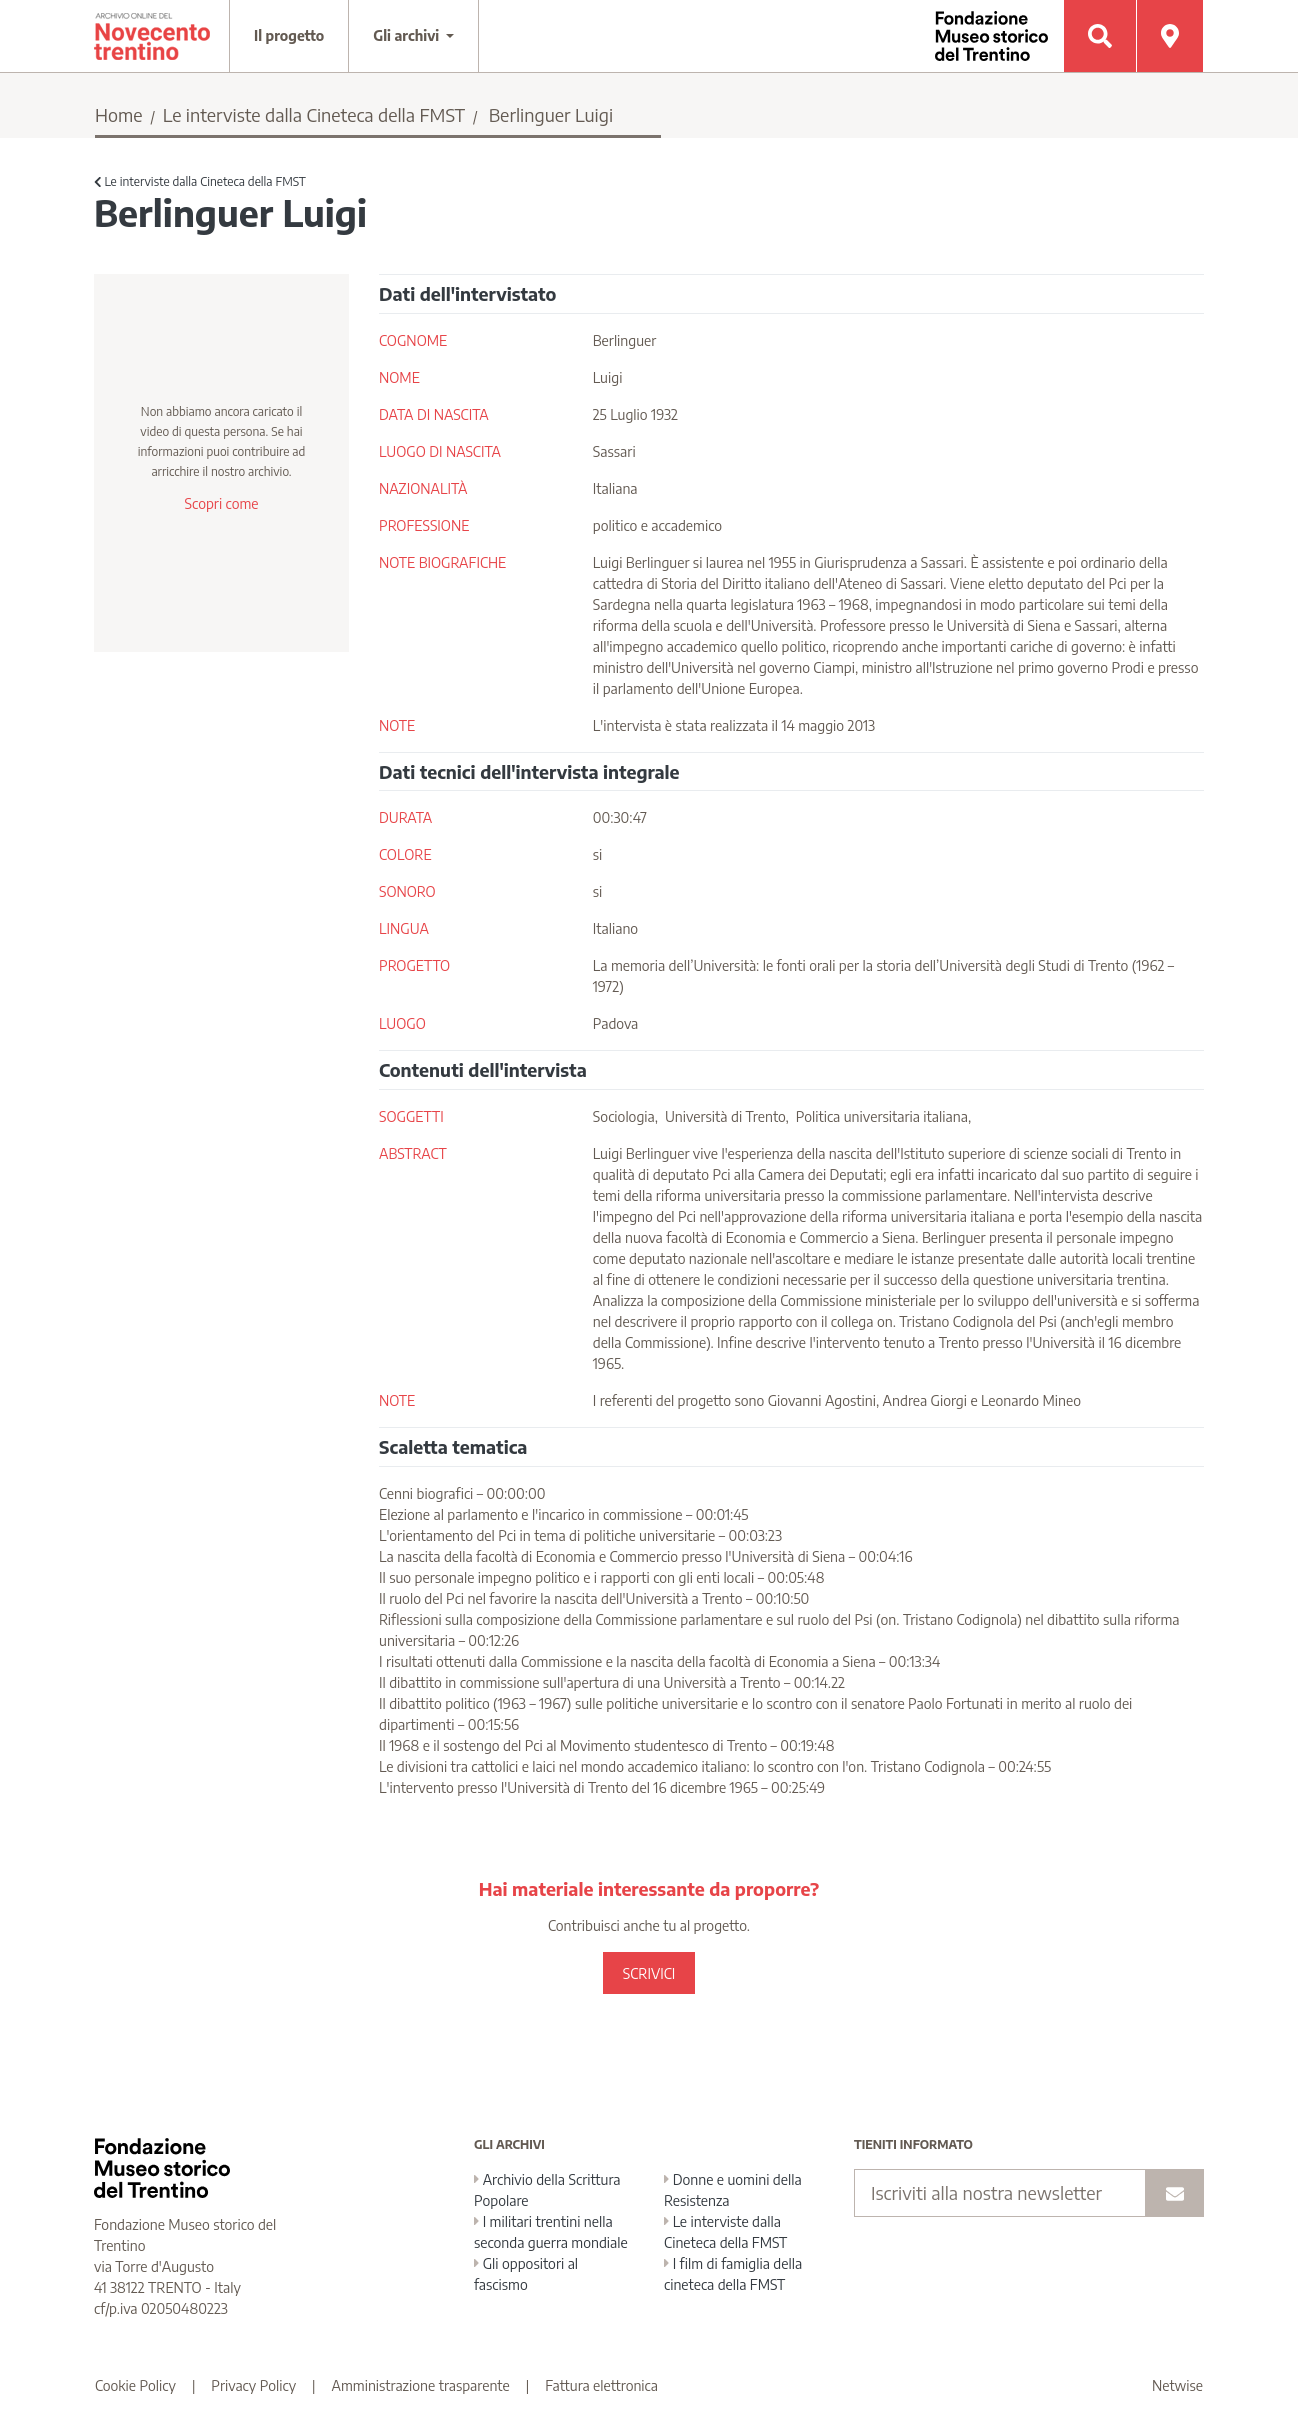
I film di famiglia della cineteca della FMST (733, 2274)
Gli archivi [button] (408, 35)
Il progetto (289, 35)
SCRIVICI (649, 1973)
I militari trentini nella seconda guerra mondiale (551, 2232)
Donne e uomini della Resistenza (733, 2190)
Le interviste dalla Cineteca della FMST (314, 114)
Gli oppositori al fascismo (526, 2274)
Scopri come (221, 503)
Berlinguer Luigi (551, 114)
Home (119, 114)
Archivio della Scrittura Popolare (547, 2190)
